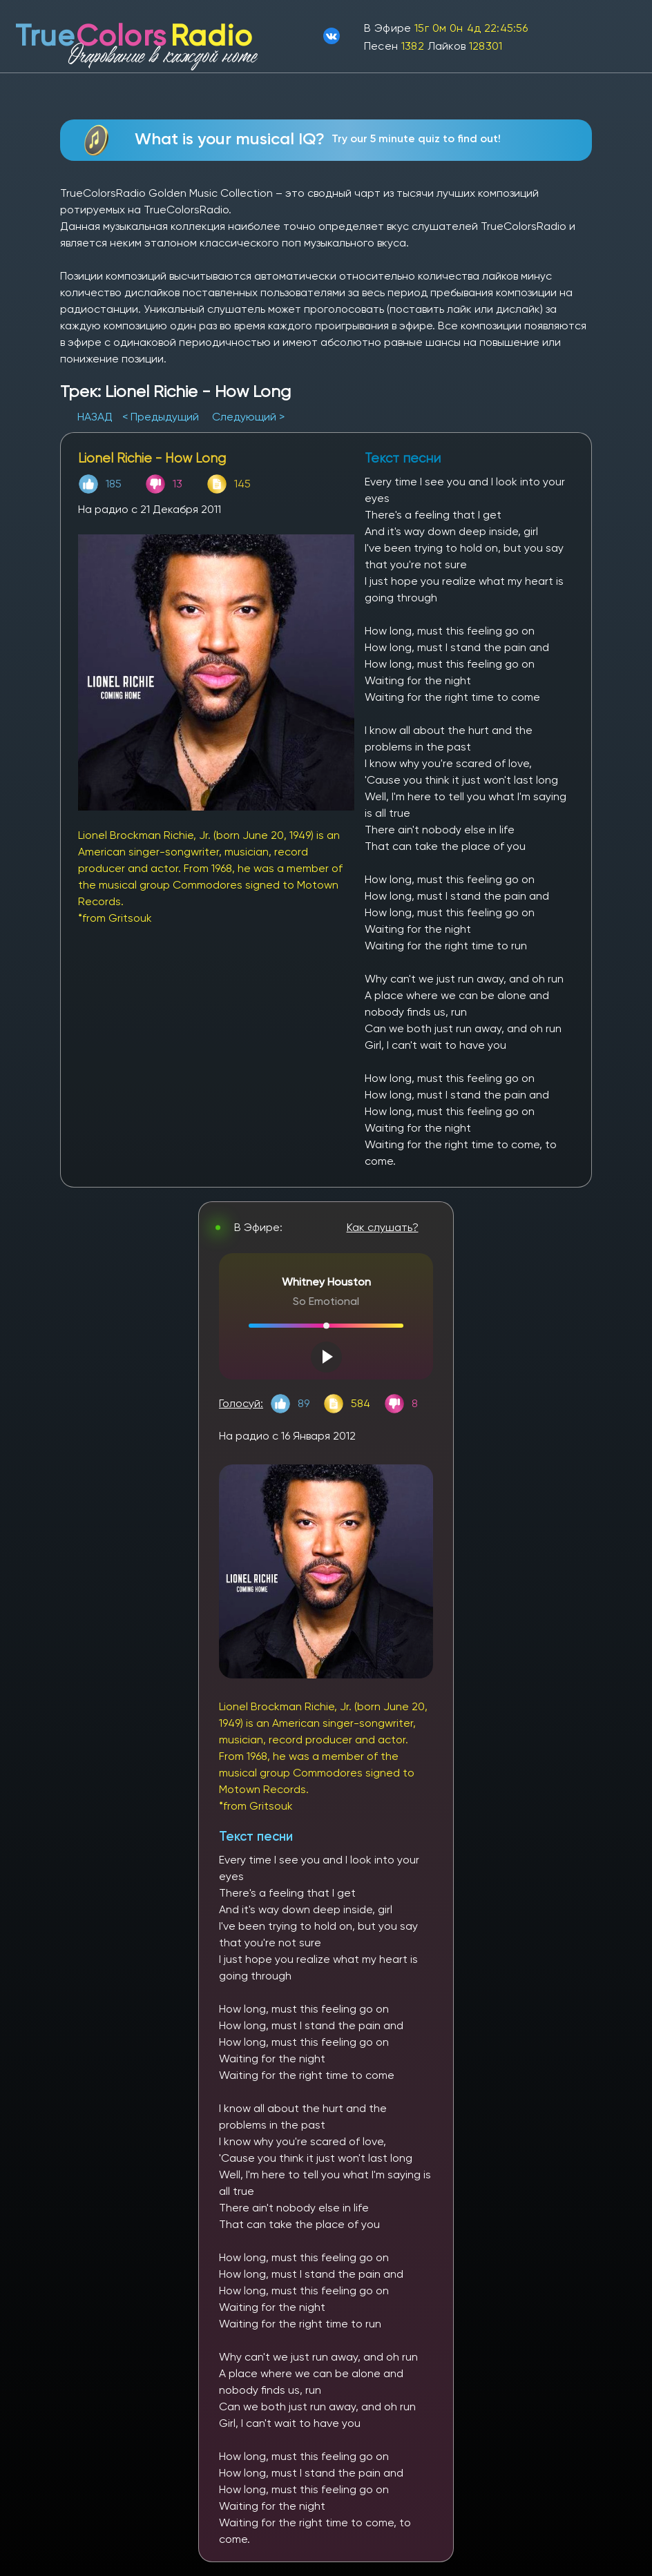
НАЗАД (96, 416)
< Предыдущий (160, 416)
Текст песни (256, 1836)
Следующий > (248, 416)
